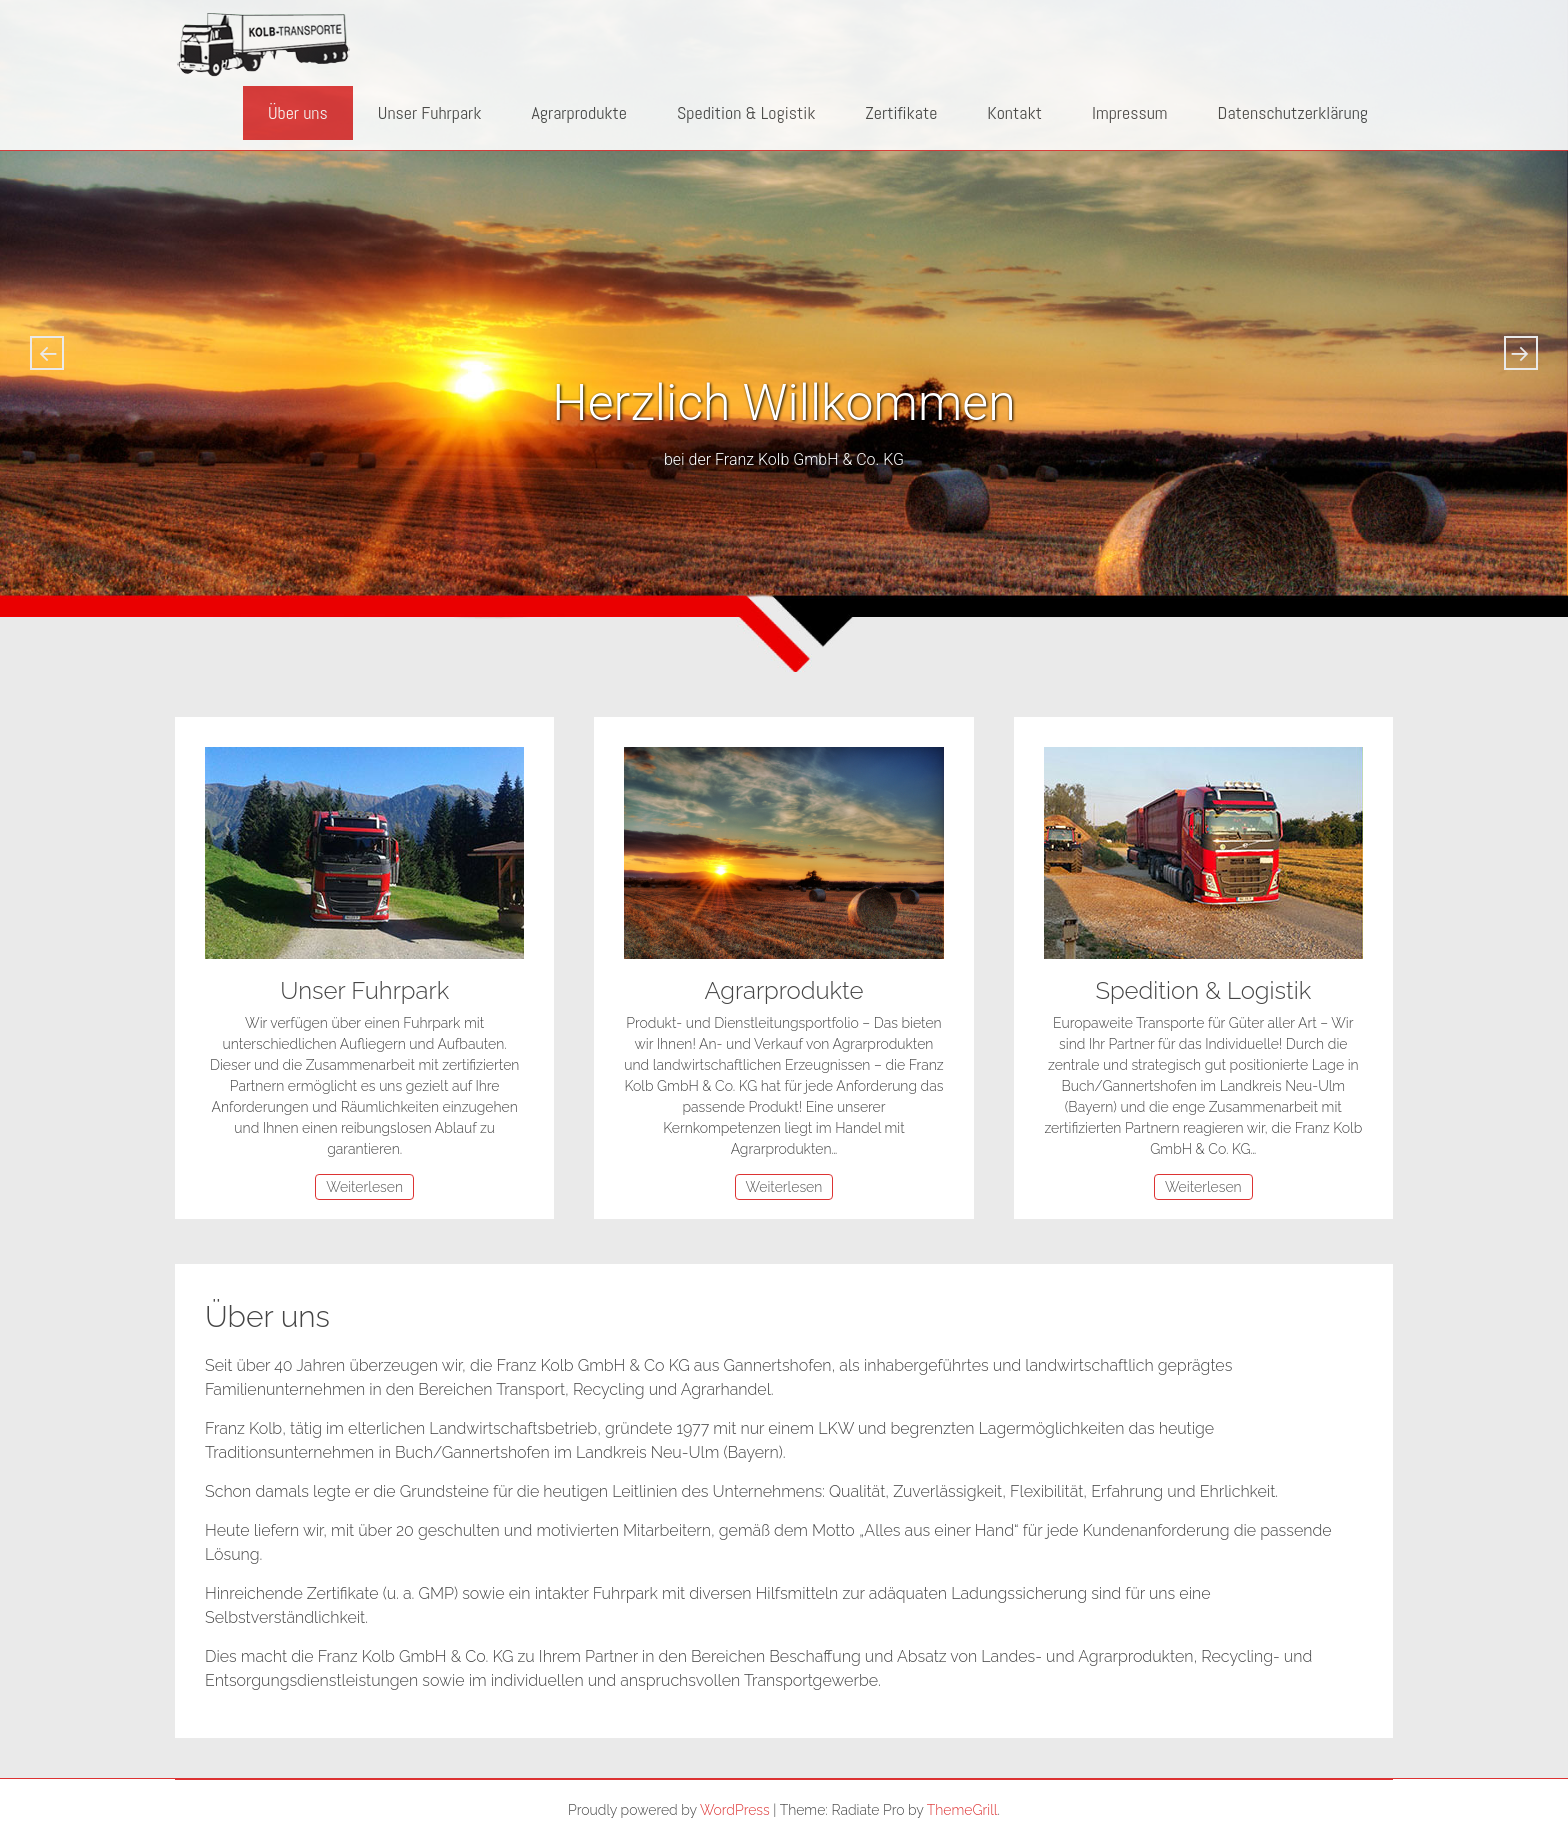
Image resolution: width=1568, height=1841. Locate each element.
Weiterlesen (364, 1187)
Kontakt (1014, 112)
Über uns (298, 112)
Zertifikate (901, 112)
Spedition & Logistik (746, 112)
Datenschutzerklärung (1293, 112)
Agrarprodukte (579, 112)
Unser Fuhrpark (430, 112)
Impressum (1130, 112)
